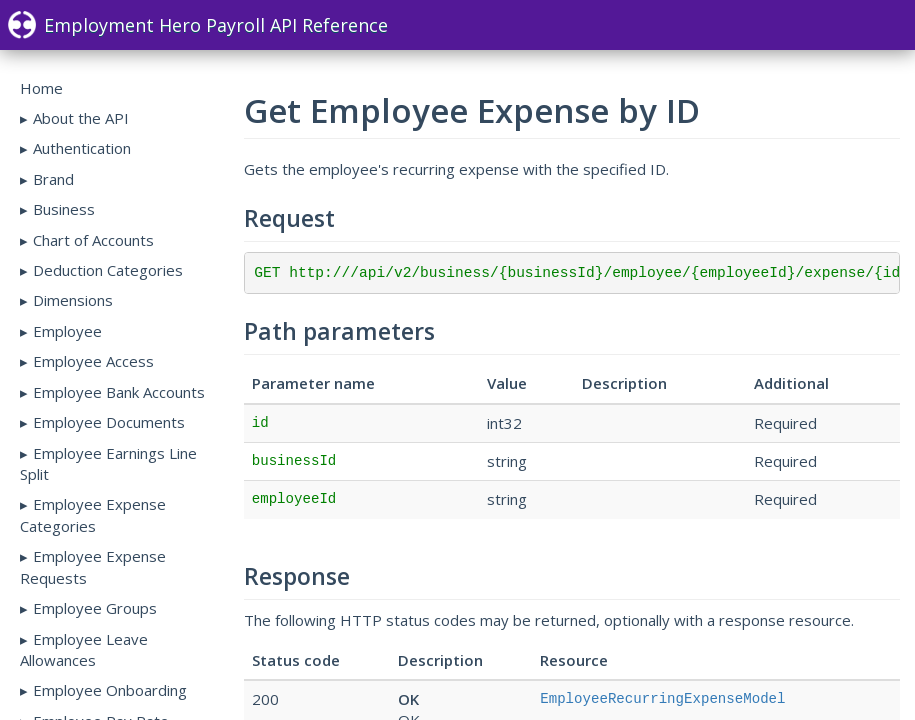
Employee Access (93, 361)
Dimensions (73, 300)
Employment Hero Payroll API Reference (198, 25)
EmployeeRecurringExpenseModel (662, 699)
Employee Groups (95, 608)
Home (41, 88)
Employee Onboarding (110, 690)
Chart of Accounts (93, 240)
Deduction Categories (108, 270)
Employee (67, 331)
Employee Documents (109, 422)
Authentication (82, 148)
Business (64, 209)
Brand (53, 179)
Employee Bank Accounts (119, 392)
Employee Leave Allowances (84, 649)
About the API (81, 118)
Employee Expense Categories (93, 514)
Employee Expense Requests (93, 566)
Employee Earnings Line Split (108, 463)
